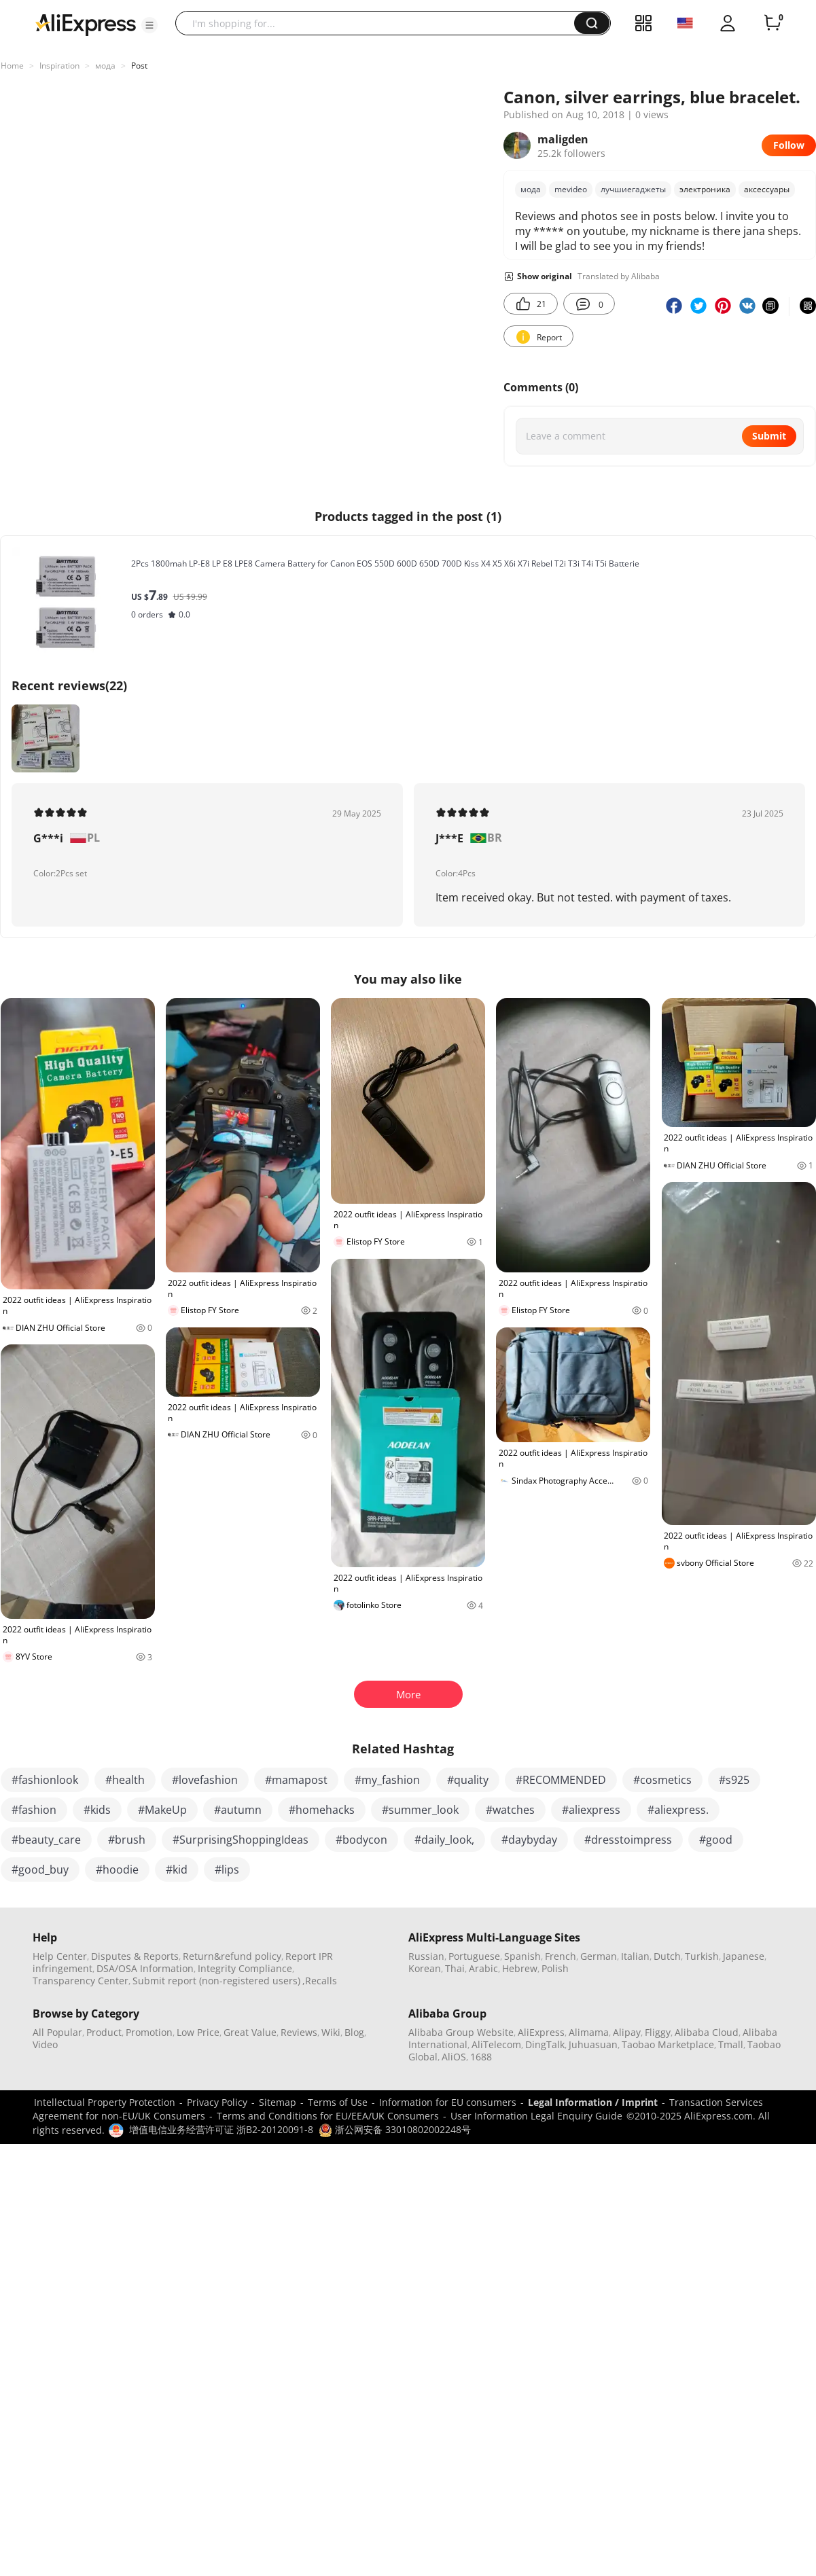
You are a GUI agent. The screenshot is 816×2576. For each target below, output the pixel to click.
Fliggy (658, 2032)
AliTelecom (496, 2044)
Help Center (60, 1956)
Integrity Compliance (245, 1968)
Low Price (198, 2032)
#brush (126, 1839)
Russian (426, 1956)
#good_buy (40, 1869)
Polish (555, 1968)
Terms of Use (338, 2102)
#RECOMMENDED (561, 1779)
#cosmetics (662, 1779)
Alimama (589, 2032)
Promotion (149, 2032)
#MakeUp (162, 1809)
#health (125, 1779)
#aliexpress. (678, 1809)
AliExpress (541, 2032)
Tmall (730, 2044)
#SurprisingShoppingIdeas (240, 1839)
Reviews (299, 2032)
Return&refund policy (232, 1956)
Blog (354, 2032)
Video (45, 2044)
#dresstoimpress (628, 1839)
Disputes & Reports (135, 1956)
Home (12, 65)
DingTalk (545, 2044)
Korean (424, 1968)
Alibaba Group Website (461, 2032)
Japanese (743, 1956)
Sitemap (277, 2102)
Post (139, 65)
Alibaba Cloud (707, 2032)
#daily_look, (444, 1839)
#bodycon (361, 1839)
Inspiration (59, 65)
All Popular (57, 2032)
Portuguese (474, 1956)
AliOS (454, 2056)
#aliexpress (591, 1809)
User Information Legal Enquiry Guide (536, 2115)
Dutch (667, 1956)
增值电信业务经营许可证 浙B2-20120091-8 (221, 2129)
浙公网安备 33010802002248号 (395, 2129)
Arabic (483, 1968)
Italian (635, 1956)
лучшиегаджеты (633, 189)
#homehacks (322, 1809)
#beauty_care (46, 1839)
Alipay (627, 2032)
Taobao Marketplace (668, 2044)
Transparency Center (80, 1980)
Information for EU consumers (447, 2102)
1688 (481, 2056)
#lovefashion (205, 1779)
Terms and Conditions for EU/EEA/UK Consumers (328, 2115)
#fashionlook (45, 1779)
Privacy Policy (217, 2102)
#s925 (734, 1779)
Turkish (702, 1956)
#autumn (238, 1809)
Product (104, 2032)
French (560, 1956)
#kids (97, 1809)
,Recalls (319, 1980)
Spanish (522, 1956)
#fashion (34, 1809)
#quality (468, 1779)
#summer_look (420, 1809)
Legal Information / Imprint (593, 2102)
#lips (227, 1869)
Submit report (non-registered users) (216, 1980)
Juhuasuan (593, 2044)
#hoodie (117, 1869)
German (598, 1956)
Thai (455, 1968)
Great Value (250, 2032)
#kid (177, 1869)
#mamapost (296, 1779)
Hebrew (519, 1968)
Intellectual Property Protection (104, 2102)
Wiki (330, 2032)
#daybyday (529, 1839)
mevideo (570, 189)
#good (715, 1839)
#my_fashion (387, 1779)
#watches (510, 1809)
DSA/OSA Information (145, 1968)
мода (105, 65)
